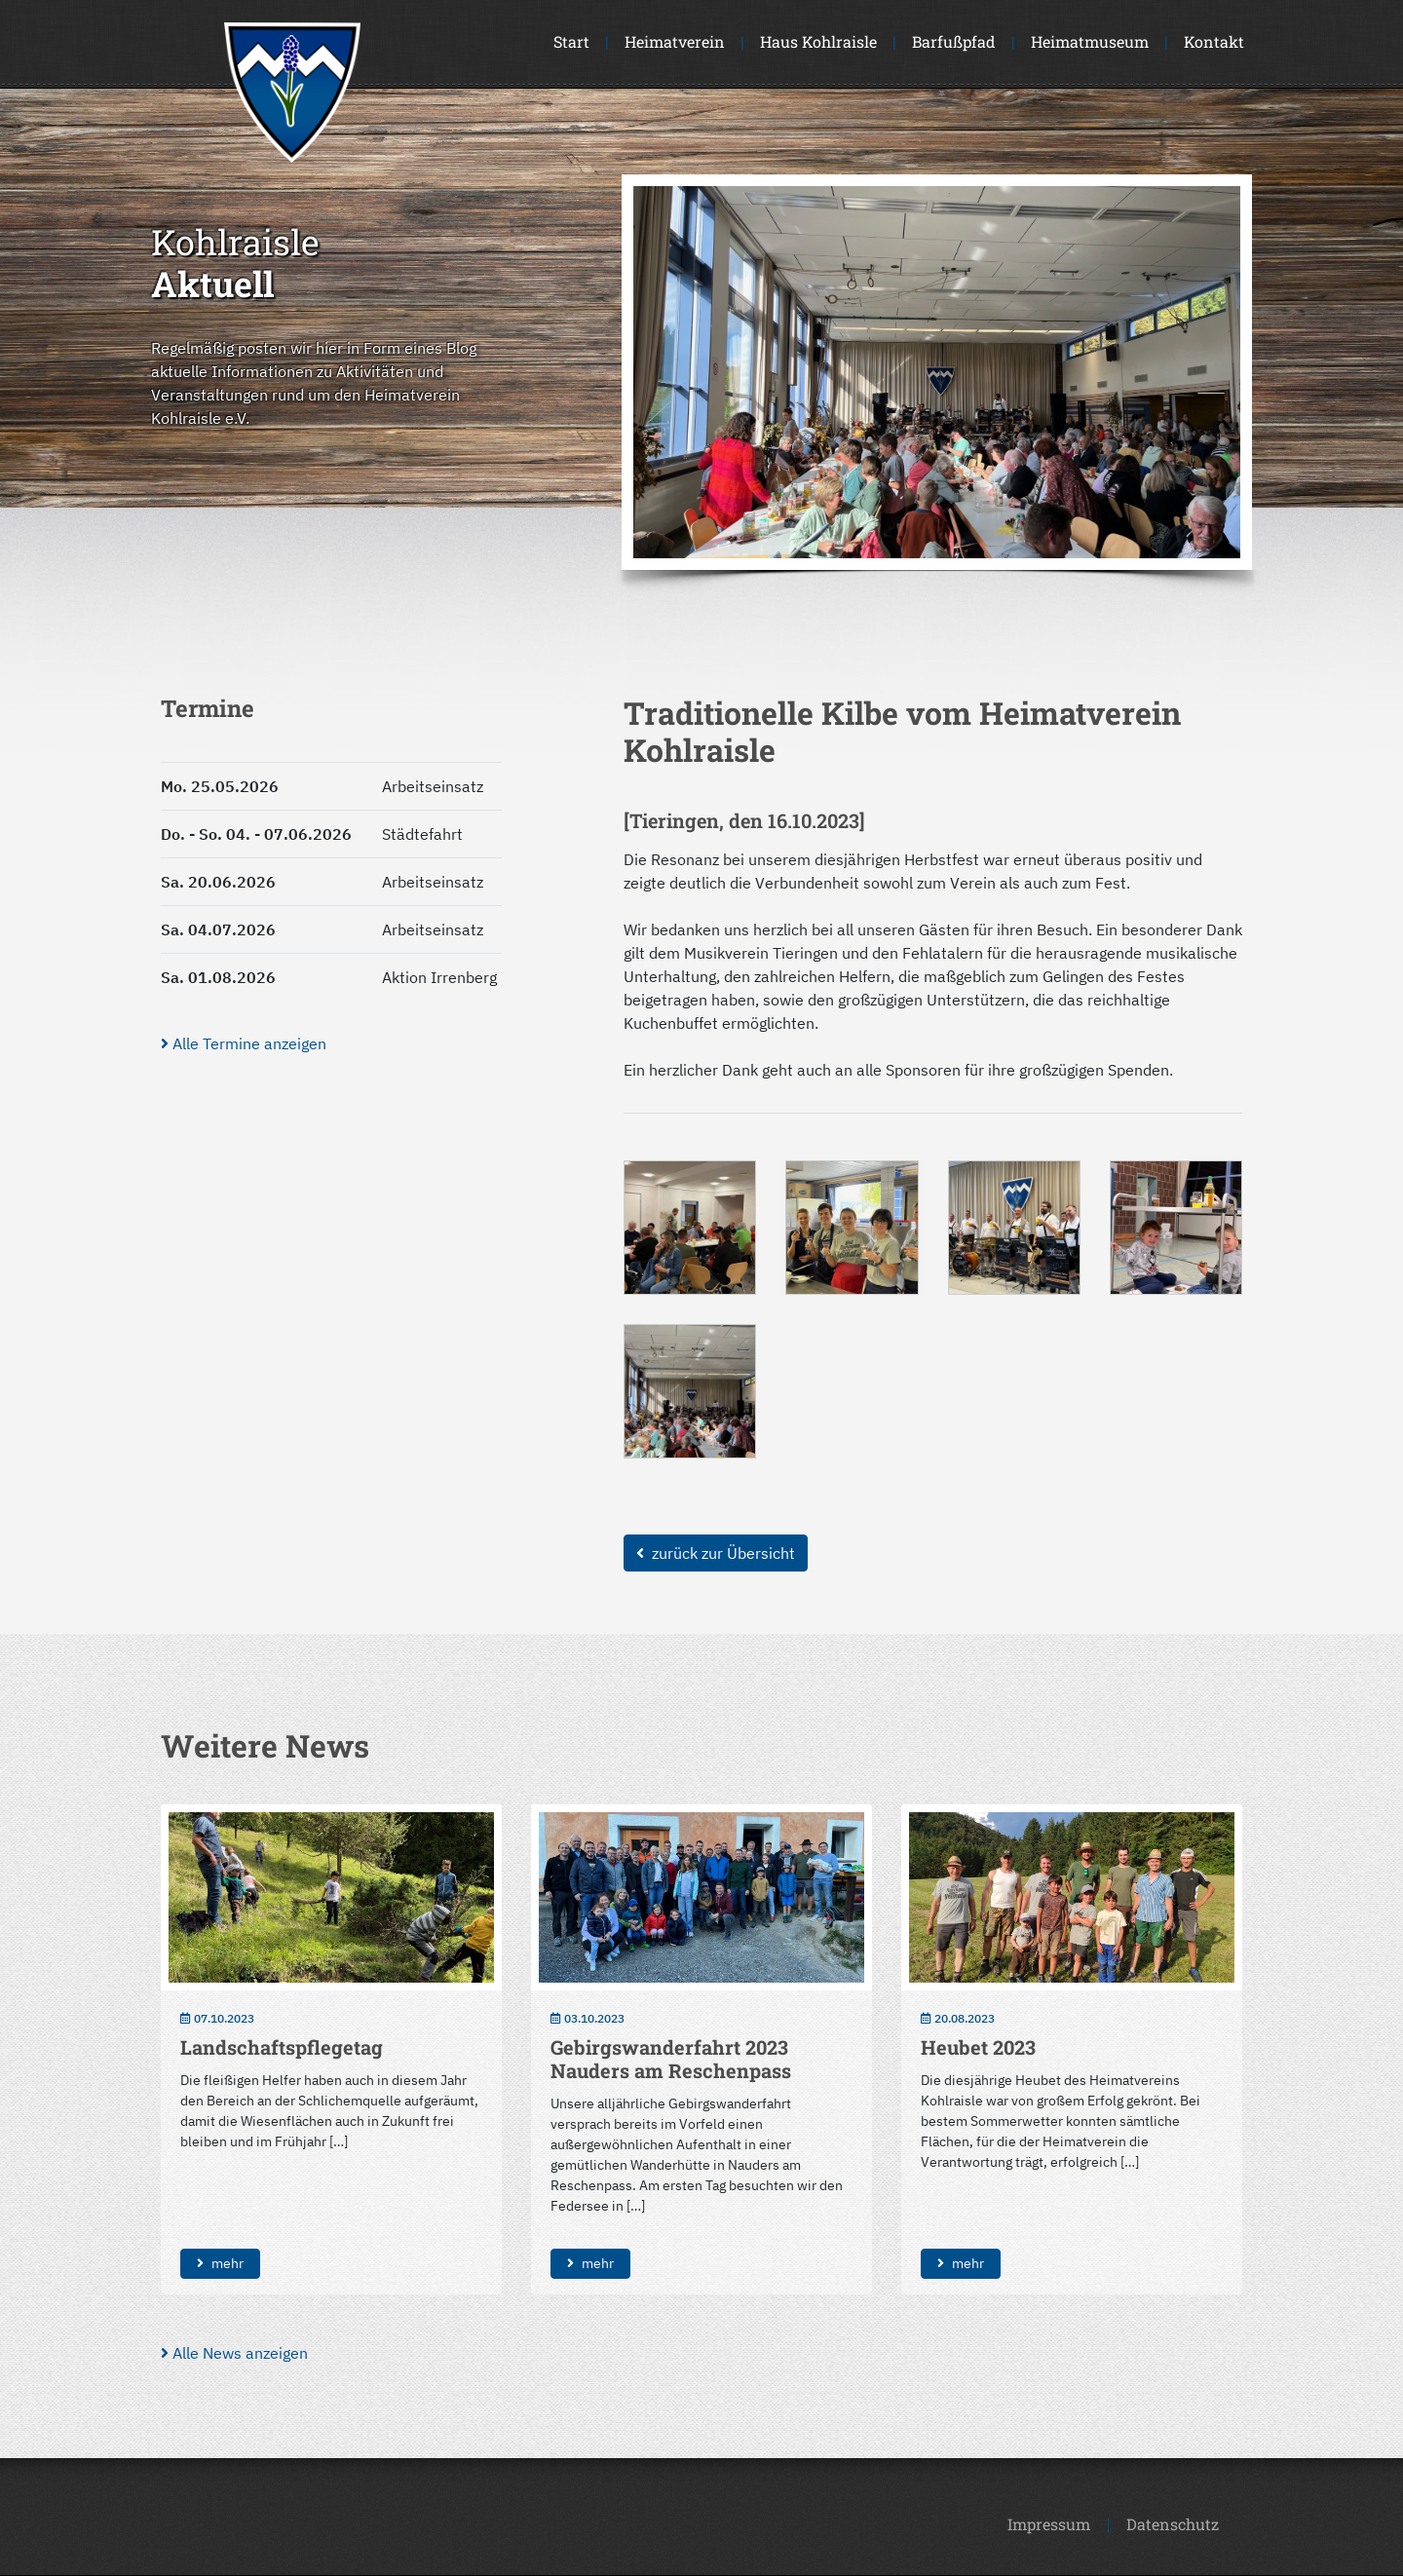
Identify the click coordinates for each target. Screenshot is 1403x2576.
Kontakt (1214, 41)
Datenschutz (1172, 2524)
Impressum (1048, 2524)
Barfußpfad (954, 41)
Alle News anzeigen (234, 2353)
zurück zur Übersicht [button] (715, 1553)
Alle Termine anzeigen (243, 1043)
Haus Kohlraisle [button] (818, 41)
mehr (220, 2263)
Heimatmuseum (1090, 41)
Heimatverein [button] (675, 41)
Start (571, 41)
